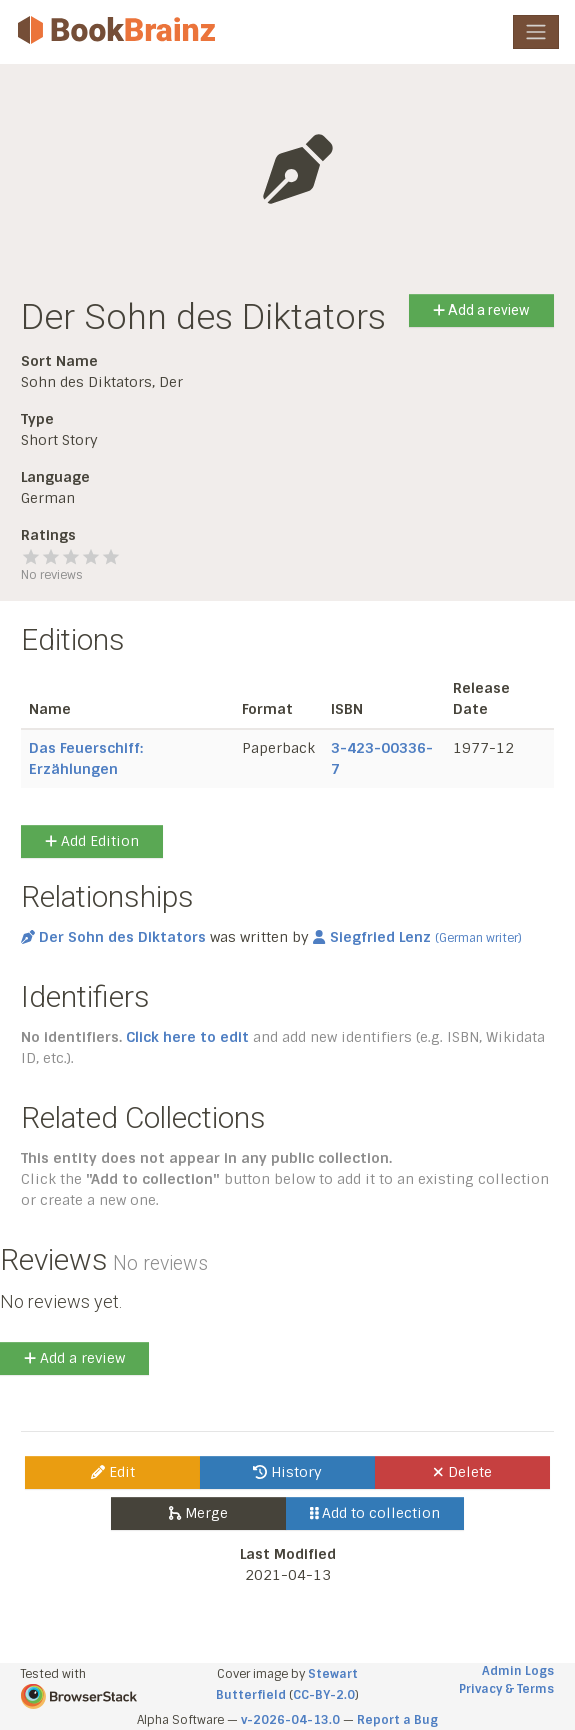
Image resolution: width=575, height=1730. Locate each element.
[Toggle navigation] (536, 32)
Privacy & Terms (506, 1689)
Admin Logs (518, 1671)
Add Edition (92, 841)
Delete (462, 1472)
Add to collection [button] (375, 1513)
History (287, 1472)
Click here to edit (187, 1037)
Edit (113, 1472)
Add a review (481, 310)
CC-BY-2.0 (324, 1695)
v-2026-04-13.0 (290, 1720)
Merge (198, 1513)
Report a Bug (397, 1720)
